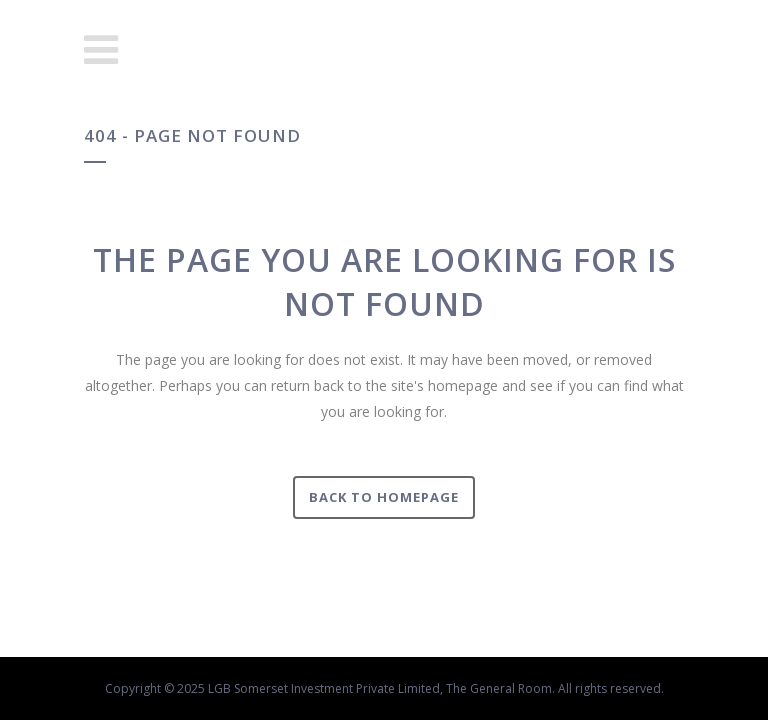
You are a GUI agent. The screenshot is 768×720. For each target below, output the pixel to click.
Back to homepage (384, 497)
